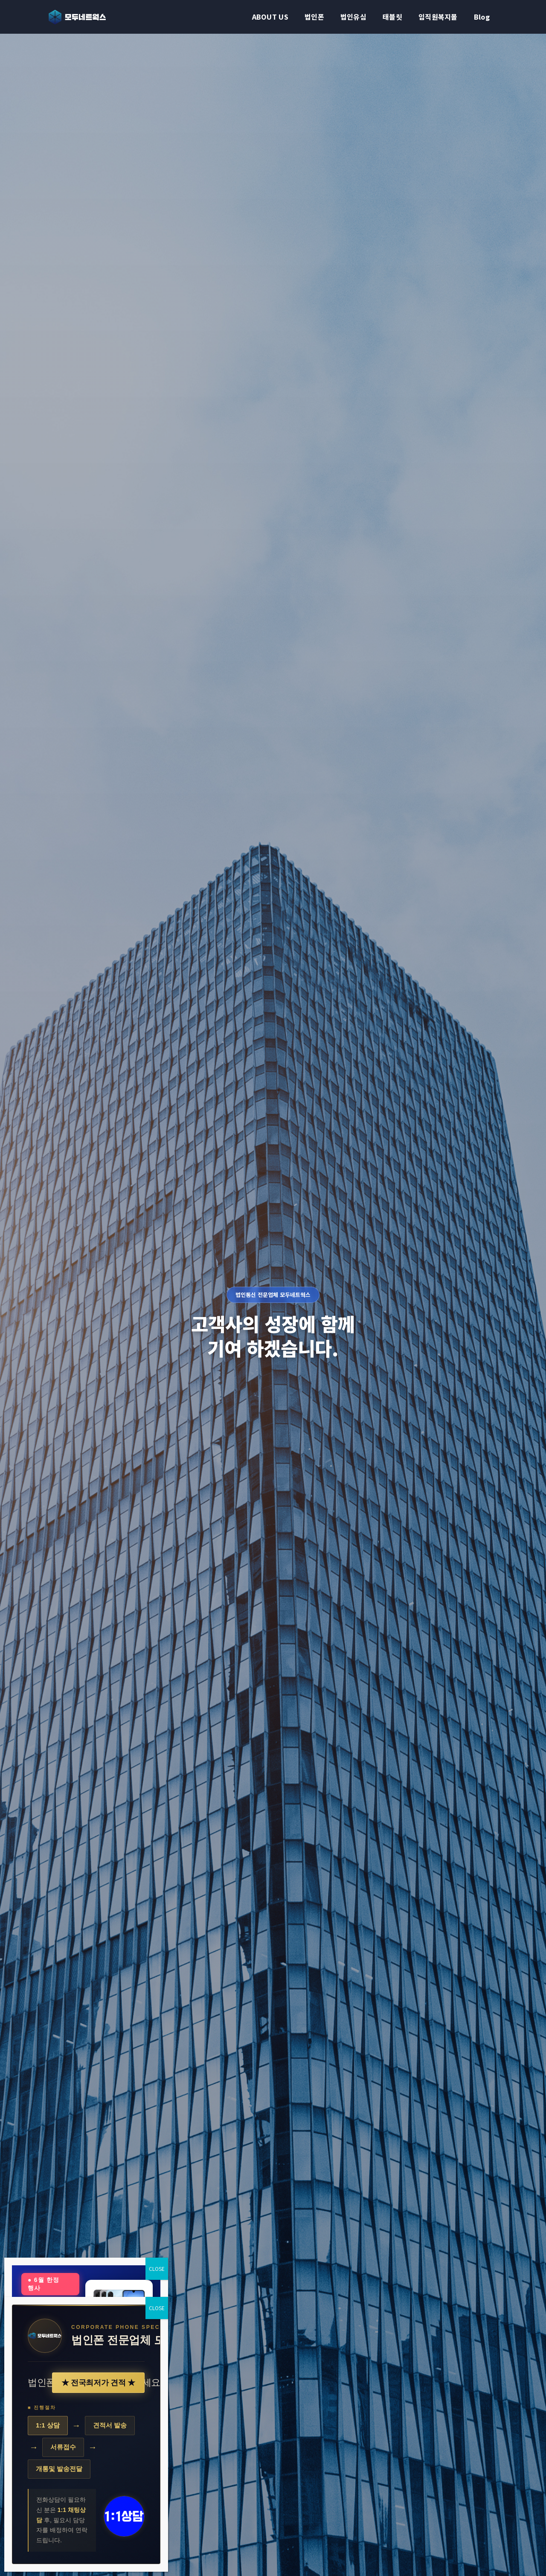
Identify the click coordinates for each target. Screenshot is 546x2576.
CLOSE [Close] (157, 2268)
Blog (482, 17)
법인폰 (314, 17)
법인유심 (353, 17)
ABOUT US (270, 17)
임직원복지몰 (438, 17)
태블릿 (392, 17)
